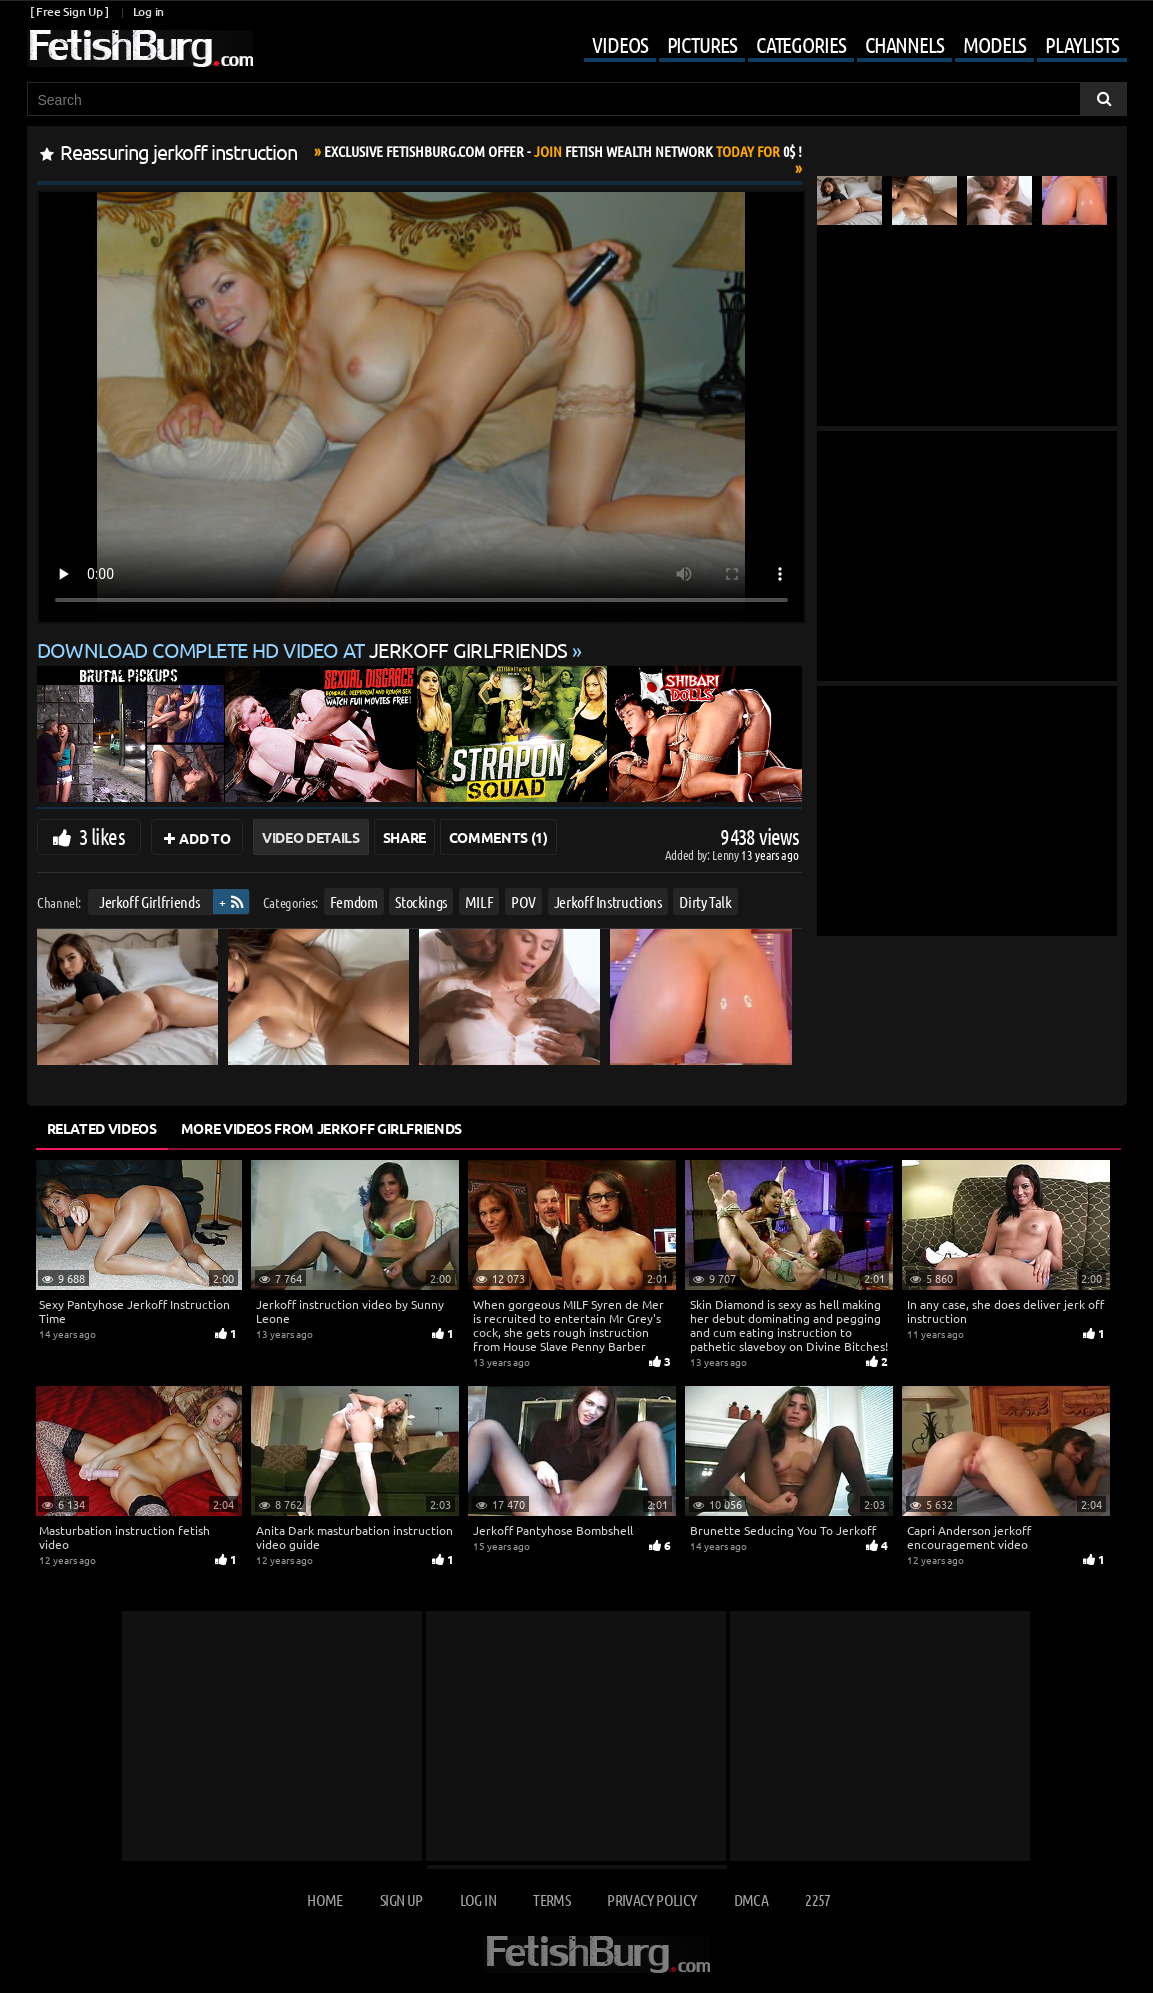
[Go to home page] (140, 48)
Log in (148, 11)
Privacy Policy (651, 1899)
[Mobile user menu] (840, 46)
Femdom (353, 901)
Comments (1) (498, 837)
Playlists (1081, 44)
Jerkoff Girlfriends (148, 901)
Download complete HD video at (305, 649)
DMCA (751, 1899)
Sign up (401, 1899)
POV (523, 901)
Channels (904, 44)
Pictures (702, 44)
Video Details (310, 837)
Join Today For (563, 151)
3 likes (102, 836)
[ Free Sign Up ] (69, 11)
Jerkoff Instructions (607, 901)
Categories (801, 44)
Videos (619, 44)
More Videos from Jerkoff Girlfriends (321, 1128)
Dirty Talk (705, 901)
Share (404, 837)
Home (324, 1899)
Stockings (421, 901)
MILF (478, 901)
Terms (551, 1899)
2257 (817, 1899)
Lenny (726, 854)
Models (994, 44)
